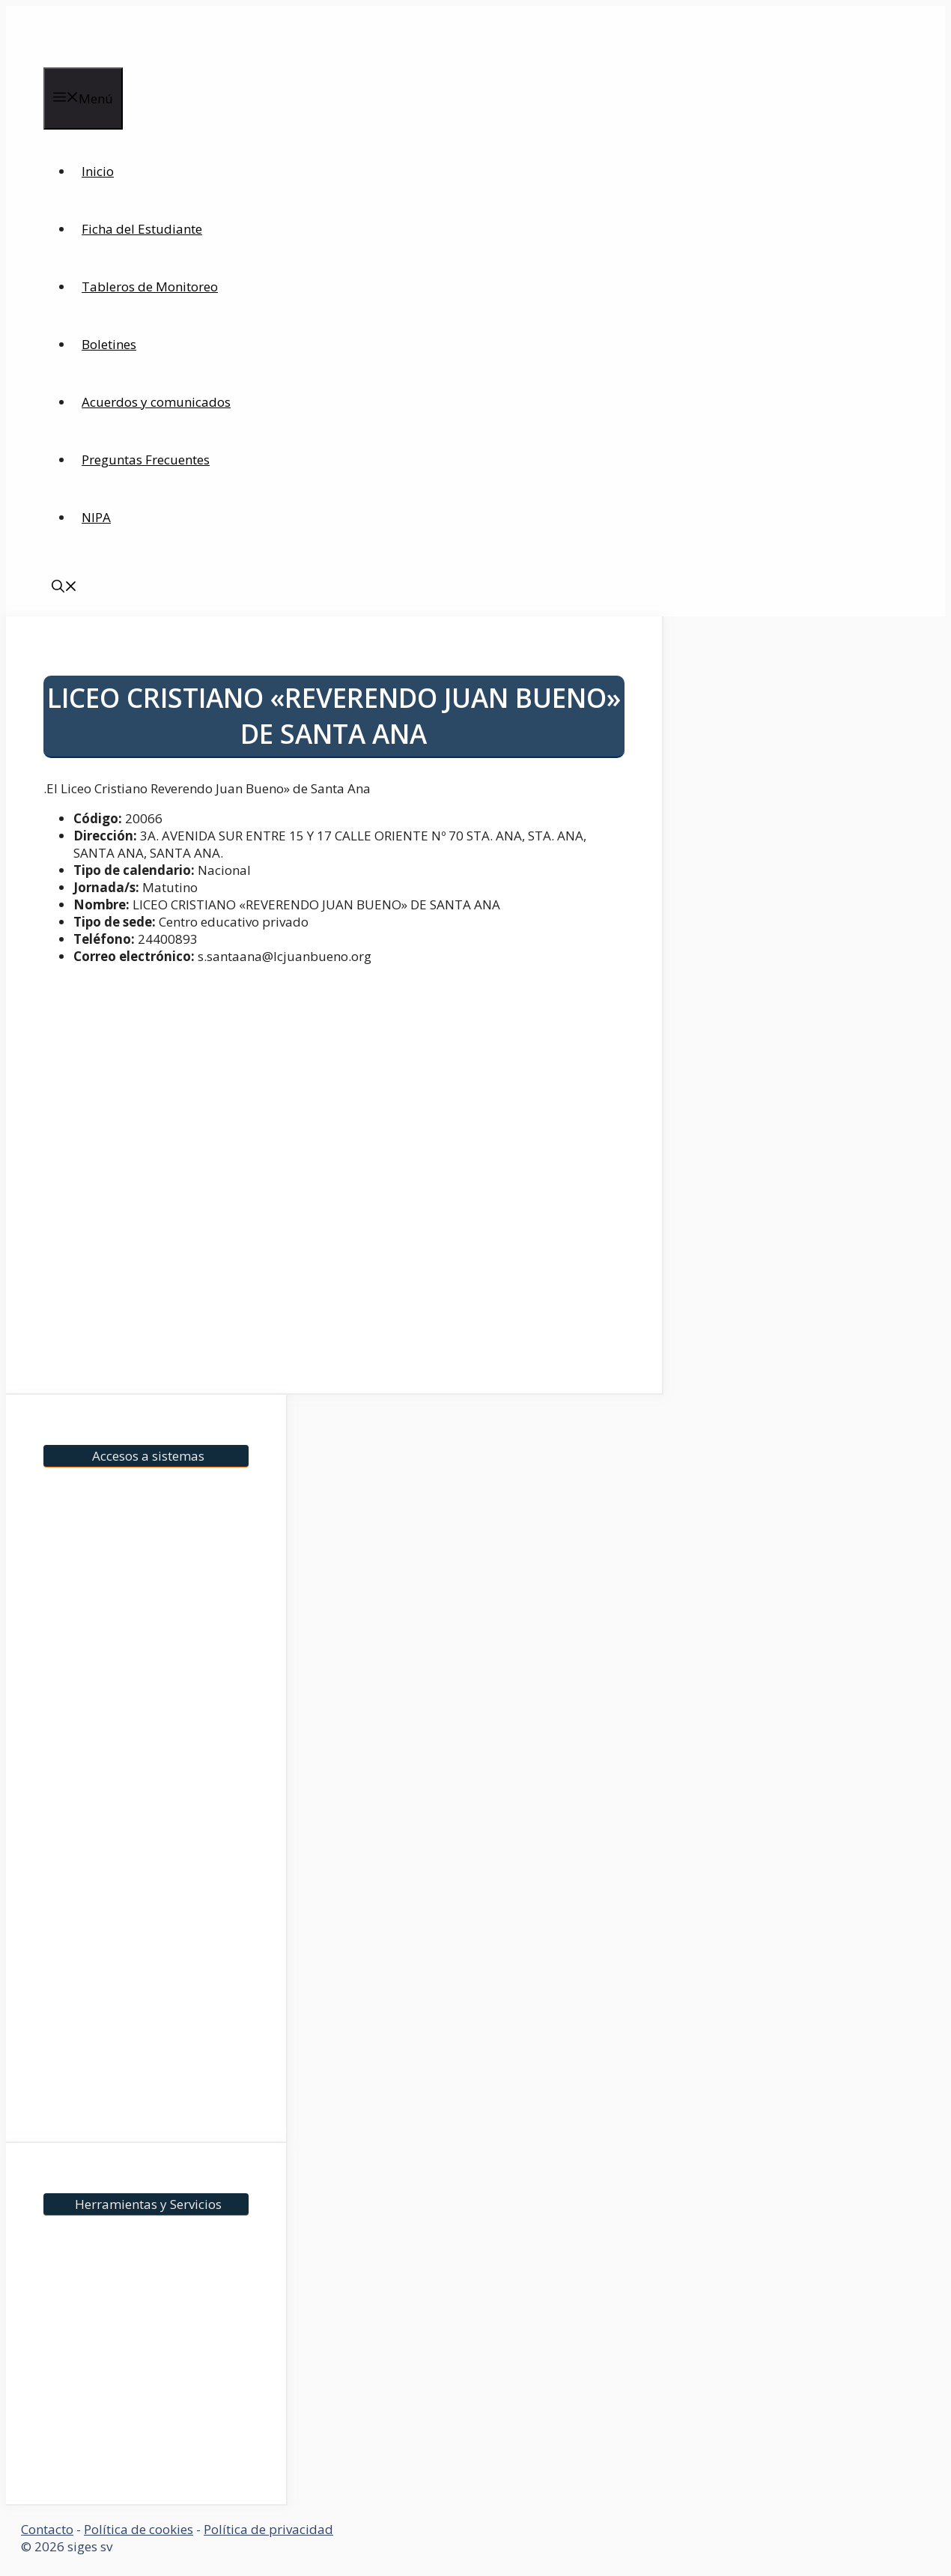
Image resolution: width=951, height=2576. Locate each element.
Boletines (109, 344)
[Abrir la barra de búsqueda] (64, 587)
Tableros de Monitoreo (150, 286)
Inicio (98, 171)
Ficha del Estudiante (142, 228)
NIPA (96, 517)
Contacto (47, 2529)
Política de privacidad (268, 2529)
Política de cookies (138, 2529)
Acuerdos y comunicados (156, 401)
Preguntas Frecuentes (146, 459)
